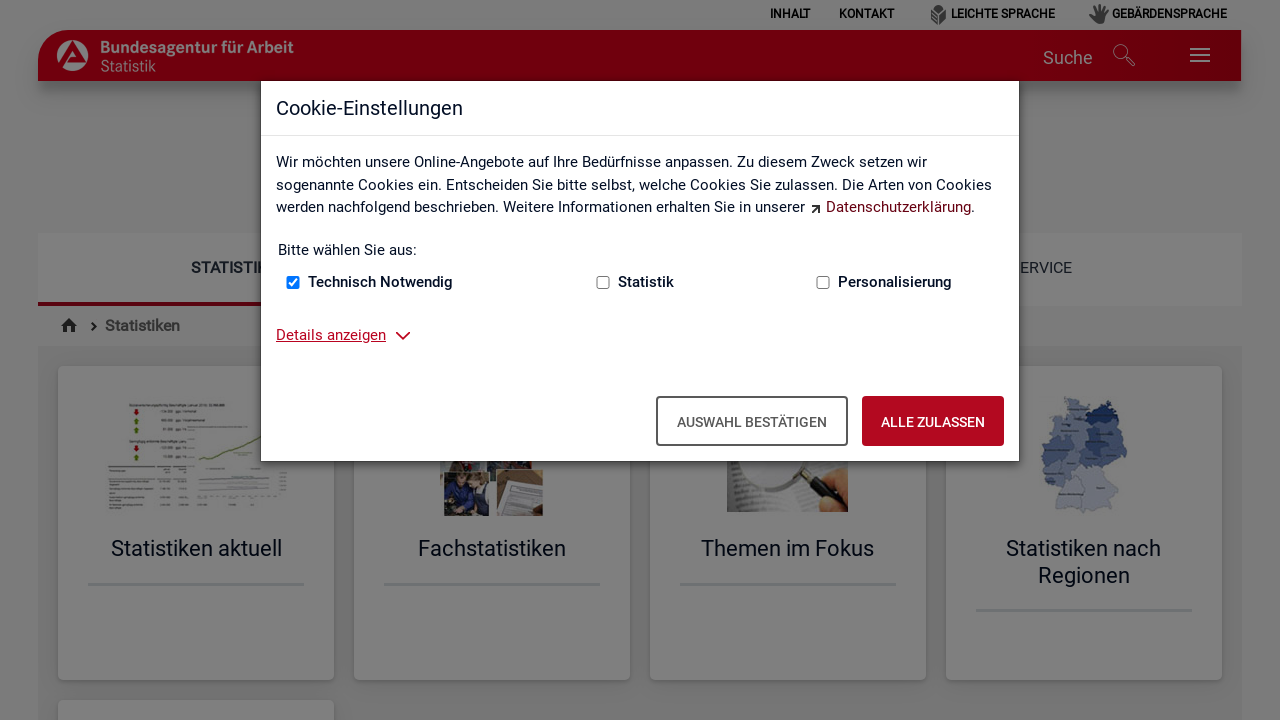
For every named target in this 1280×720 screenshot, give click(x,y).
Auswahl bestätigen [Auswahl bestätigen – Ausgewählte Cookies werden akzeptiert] (752, 422)
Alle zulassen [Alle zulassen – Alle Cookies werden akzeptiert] (933, 422)
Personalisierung (895, 282)
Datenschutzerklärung (898, 207)
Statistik (646, 282)
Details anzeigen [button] (331, 335)
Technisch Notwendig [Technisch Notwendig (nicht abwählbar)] (380, 282)
